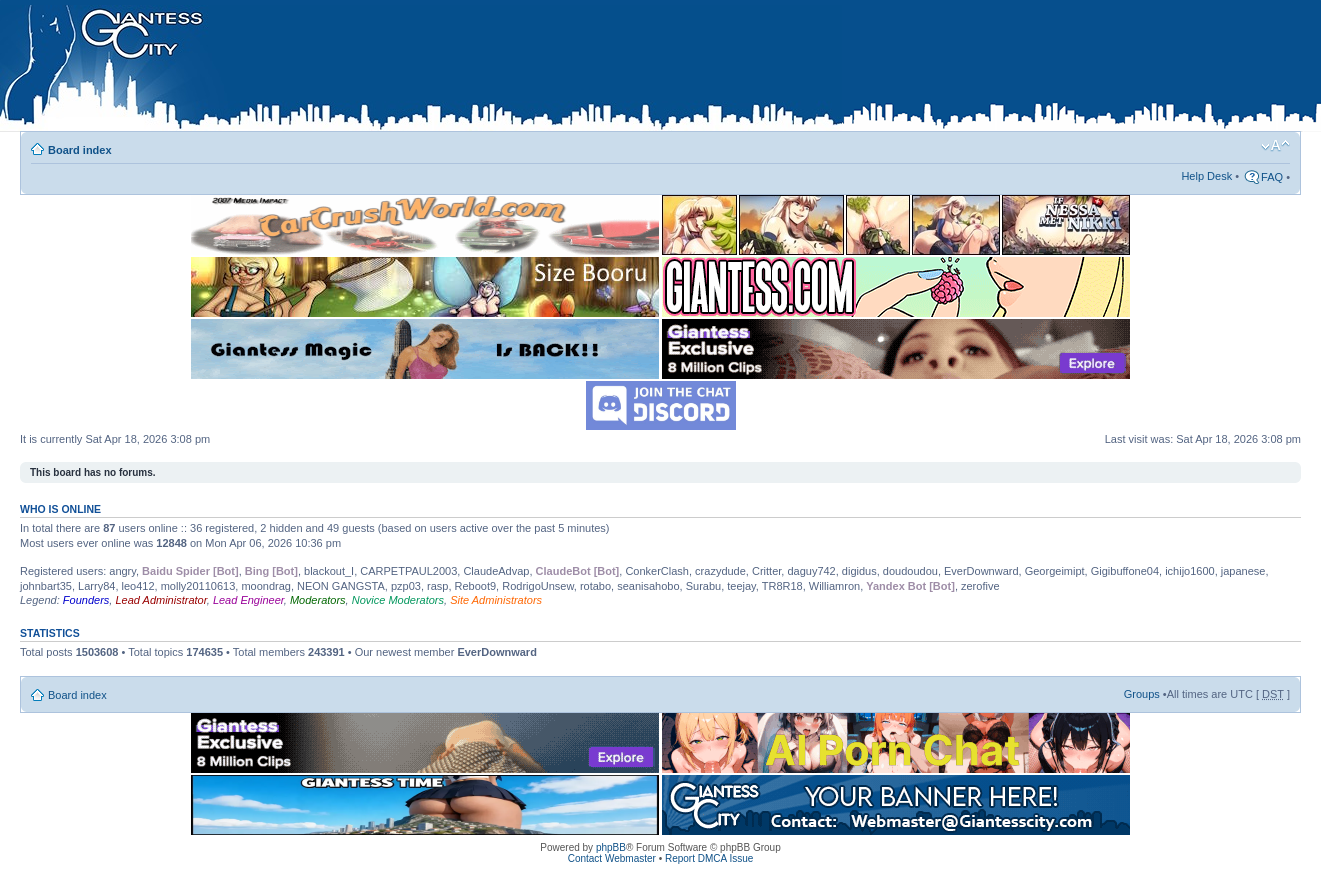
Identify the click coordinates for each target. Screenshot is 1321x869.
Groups (1142, 694)
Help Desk (1206, 176)
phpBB (611, 847)
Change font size (1275, 146)
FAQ (1272, 177)
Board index (80, 150)
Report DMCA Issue (709, 858)
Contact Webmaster (612, 858)
